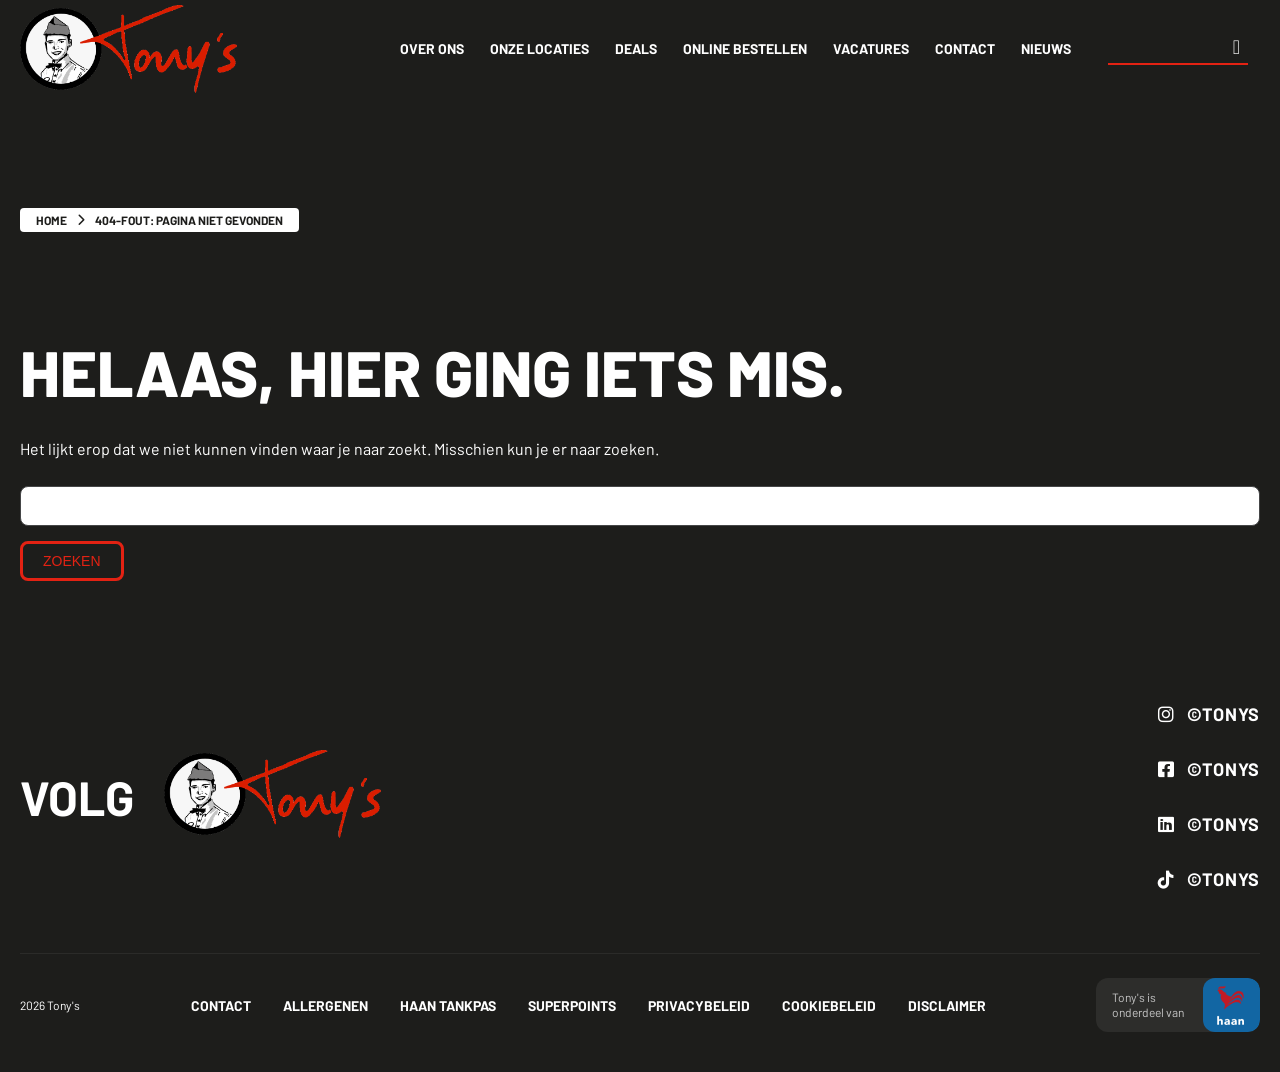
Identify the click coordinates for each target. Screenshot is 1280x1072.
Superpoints (572, 1005)
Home (51, 220)
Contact (965, 48)
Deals (636, 48)
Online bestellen (745, 48)
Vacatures (871, 48)
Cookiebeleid (829, 1005)
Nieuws (1046, 48)
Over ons (432, 48)
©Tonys (1209, 714)
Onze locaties (539, 48)
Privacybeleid (699, 1005)
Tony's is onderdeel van (1178, 1005)
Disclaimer (947, 1005)
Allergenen (325, 1005)
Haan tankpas (448, 1005)
